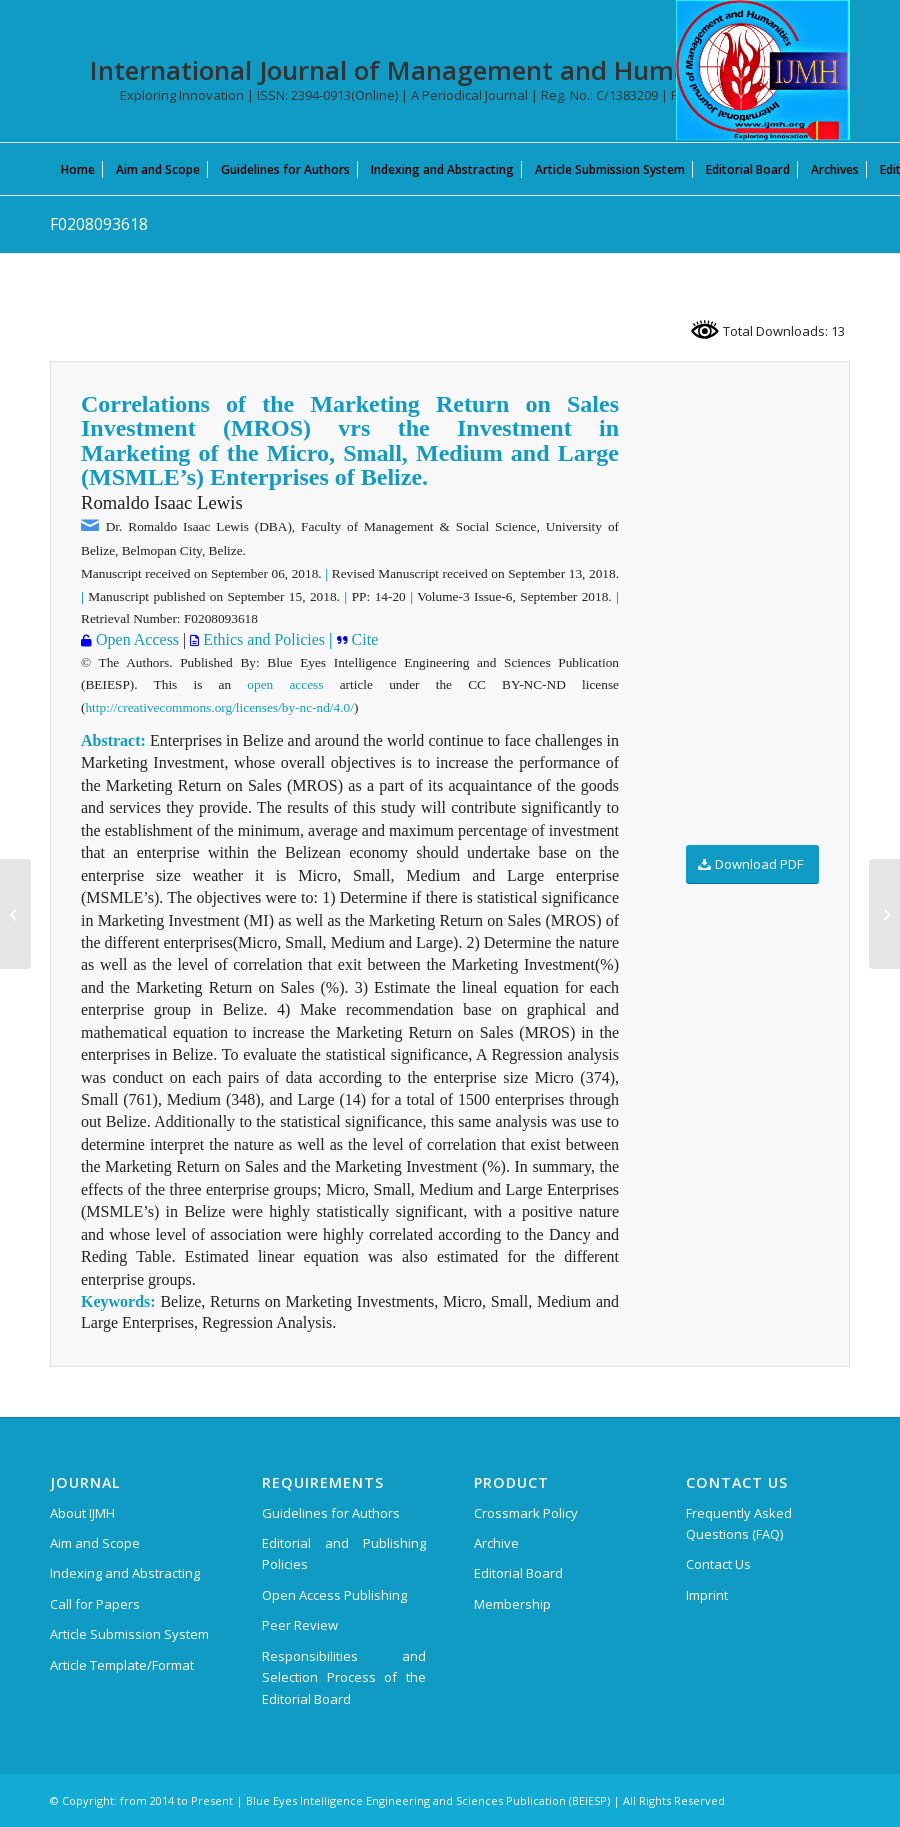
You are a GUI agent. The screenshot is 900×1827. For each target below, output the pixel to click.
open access (285, 684)
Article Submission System (129, 1634)
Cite (363, 639)
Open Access (135, 639)
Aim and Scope (95, 1543)
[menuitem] (78, 169)
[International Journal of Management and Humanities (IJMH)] (763, 70)
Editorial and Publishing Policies (344, 1553)
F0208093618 (99, 224)
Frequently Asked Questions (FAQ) (739, 1523)
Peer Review (300, 1625)
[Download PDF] (752, 864)
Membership (512, 1604)
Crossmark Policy (526, 1513)
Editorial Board (518, 1573)
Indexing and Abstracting (125, 1573)
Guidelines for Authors (331, 1513)
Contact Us (718, 1564)
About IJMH (82, 1513)
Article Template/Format (122, 1665)
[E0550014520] (884, 914)
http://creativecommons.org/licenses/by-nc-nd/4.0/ (219, 707)
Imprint (707, 1595)
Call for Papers (95, 1604)
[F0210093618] (15, 914)
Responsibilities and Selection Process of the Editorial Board (344, 1677)
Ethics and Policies (262, 639)
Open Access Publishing (334, 1595)
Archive (496, 1543)
